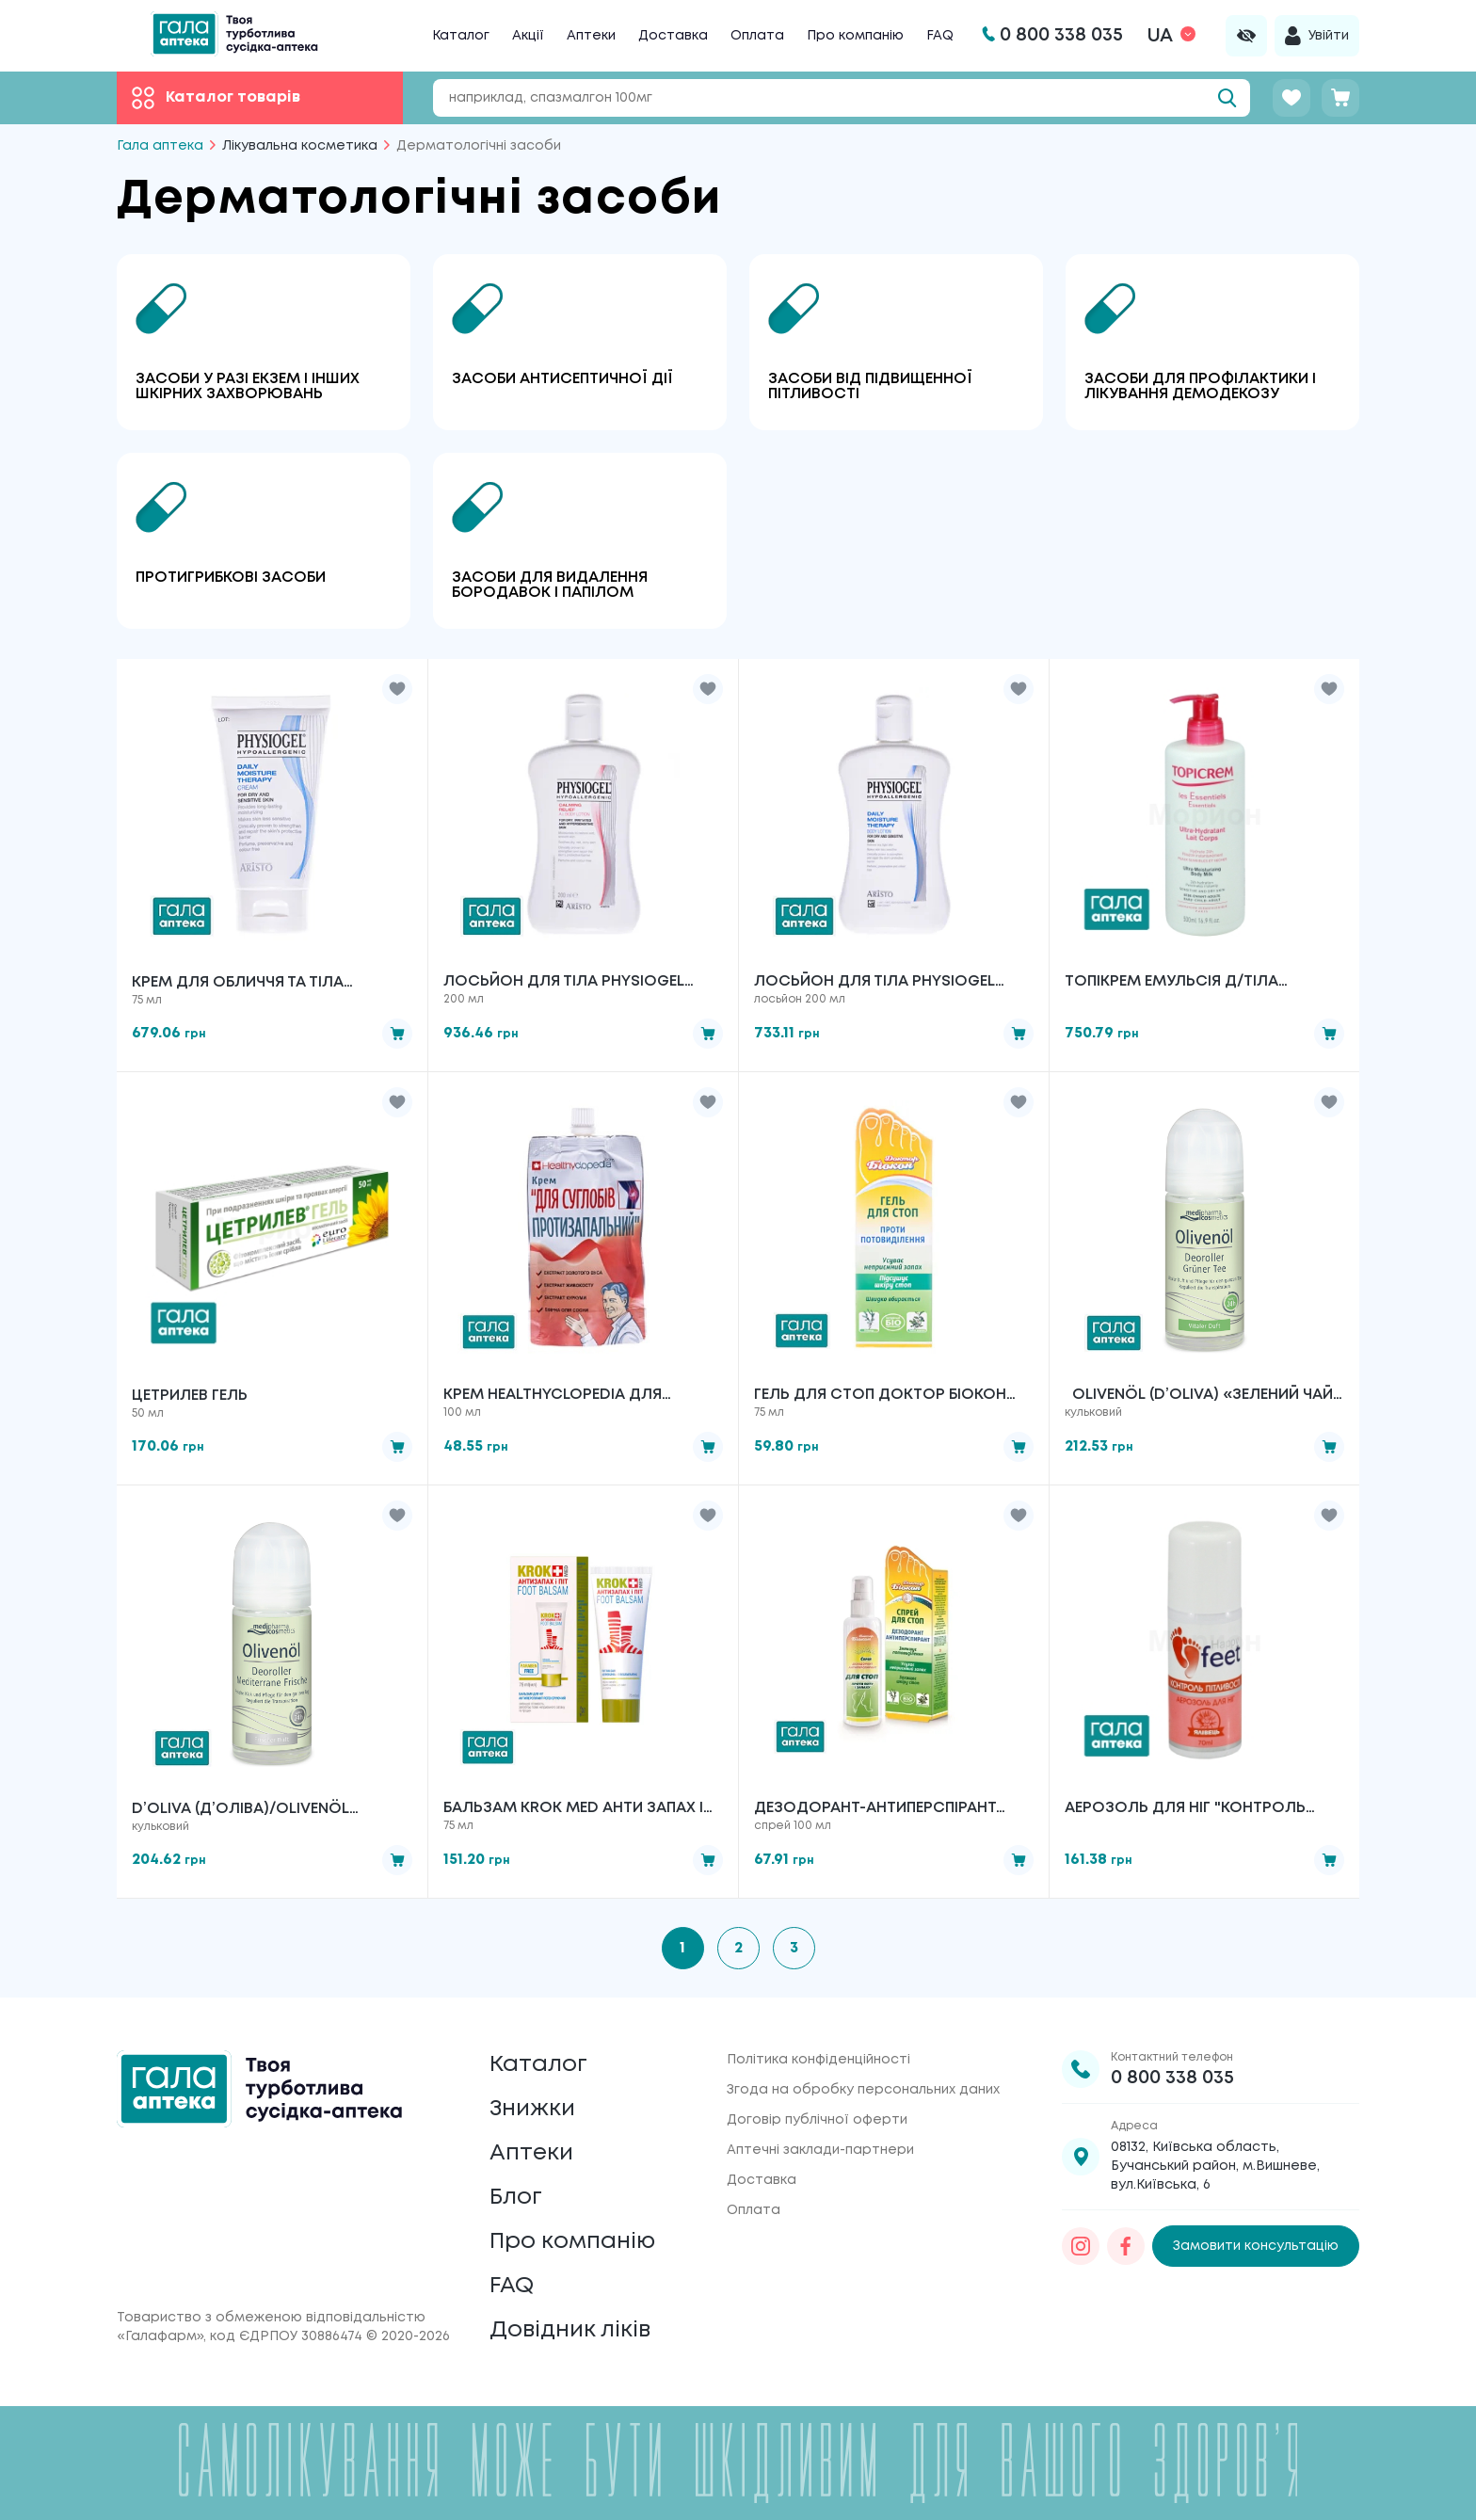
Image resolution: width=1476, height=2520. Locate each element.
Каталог (460, 35)
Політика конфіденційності (818, 2059)
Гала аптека (160, 146)
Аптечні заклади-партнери (820, 2150)
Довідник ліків (569, 2330)
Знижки (532, 2109)
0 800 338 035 (1172, 2078)
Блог (515, 2197)
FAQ (940, 35)
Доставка (673, 35)
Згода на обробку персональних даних (863, 2089)
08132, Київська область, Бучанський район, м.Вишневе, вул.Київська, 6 (1215, 2166)
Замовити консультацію (1256, 2246)
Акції (528, 35)
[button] (397, 689)
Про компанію (855, 35)
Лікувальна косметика (299, 146)
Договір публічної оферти (817, 2120)
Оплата (757, 35)
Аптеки (591, 35)
